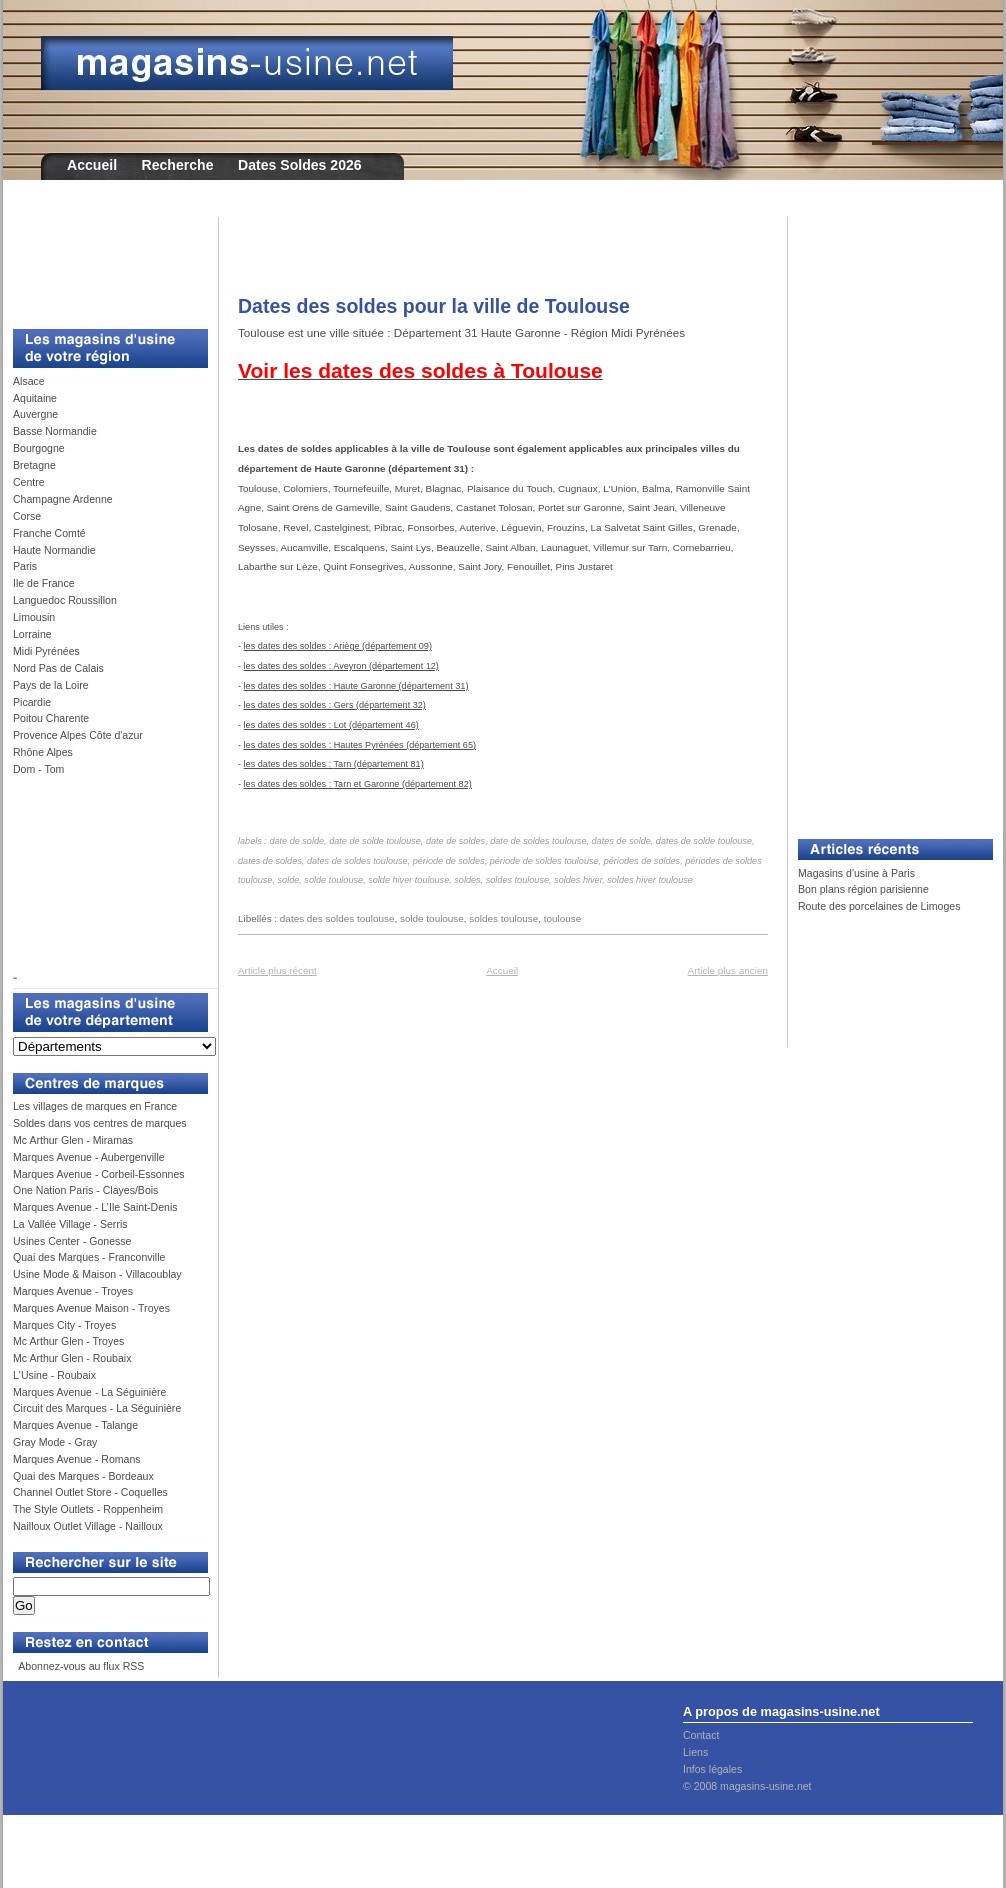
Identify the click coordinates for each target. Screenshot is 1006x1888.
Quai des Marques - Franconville (89, 1257)
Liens (695, 1752)
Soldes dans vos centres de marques (100, 1123)
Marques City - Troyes (64, 1325)
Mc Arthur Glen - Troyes (68, 1341)
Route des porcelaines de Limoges (879, 906)
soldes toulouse (503, 918)
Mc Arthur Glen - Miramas (73, 1140)
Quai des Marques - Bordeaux (83, 1476)
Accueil (92, 165)
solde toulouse (432, 918)
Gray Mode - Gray (55, 1442)
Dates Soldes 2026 (300, 165)
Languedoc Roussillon (65, 600)
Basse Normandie (55, 431)
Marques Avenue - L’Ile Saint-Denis (95, 1207)
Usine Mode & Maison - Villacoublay (97, 1274)
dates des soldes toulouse (337, 918)
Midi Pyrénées (46, 651)
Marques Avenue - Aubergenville (89, 1157)
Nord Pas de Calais (58, 668)
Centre (29, 482)
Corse (27, 516)
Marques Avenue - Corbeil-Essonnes (99, 1174)
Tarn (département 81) (379, 764)
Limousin (34, 617)
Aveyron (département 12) (386, 666)
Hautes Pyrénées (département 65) (405, 745)
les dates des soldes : (289, 666)
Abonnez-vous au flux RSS (80, 1666)
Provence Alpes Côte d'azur (78, 735)
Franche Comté (49, 533)
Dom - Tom (38, 769)
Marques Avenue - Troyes (73, 1291)
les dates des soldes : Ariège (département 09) (338, 646)
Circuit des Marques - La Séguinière (97, 1408)
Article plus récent (277, 970)
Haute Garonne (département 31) (401, 686)
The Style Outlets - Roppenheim (88, 1509)
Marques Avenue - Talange (75, 1425)
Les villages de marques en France (95, 1106)
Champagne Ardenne (63, 499)
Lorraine (32, 634)
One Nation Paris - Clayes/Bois (85, 1190)
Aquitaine (35, 398)
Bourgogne (39, 448)
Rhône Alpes (43, 752)
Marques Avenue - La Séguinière (89, 1392)
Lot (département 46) (376, 725)
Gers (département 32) (380, 705)
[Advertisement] (103, 262)
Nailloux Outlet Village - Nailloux (88, 1526)
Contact (701, 1735)
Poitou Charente (51, 718)
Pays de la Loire (51, 685)
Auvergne (35, 414)
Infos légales (712, 1769)
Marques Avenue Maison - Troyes (91, 1308)
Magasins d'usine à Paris (856, 873)
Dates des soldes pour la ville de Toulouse (434, 306)
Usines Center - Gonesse (72, 1241)
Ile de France (44, 583)
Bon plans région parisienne (863, 889)
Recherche (178, 165)
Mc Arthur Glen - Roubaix (72, 1358)
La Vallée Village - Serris (70, 1224)
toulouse (562, 918)
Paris (25, 566)
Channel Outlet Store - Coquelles (90, 1492)
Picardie (32, 702)
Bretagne (34, 465)
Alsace (29, 381)
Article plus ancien (728, 970)
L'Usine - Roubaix (54, 1375)
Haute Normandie (54, 550)
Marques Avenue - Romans (77, 1459)
